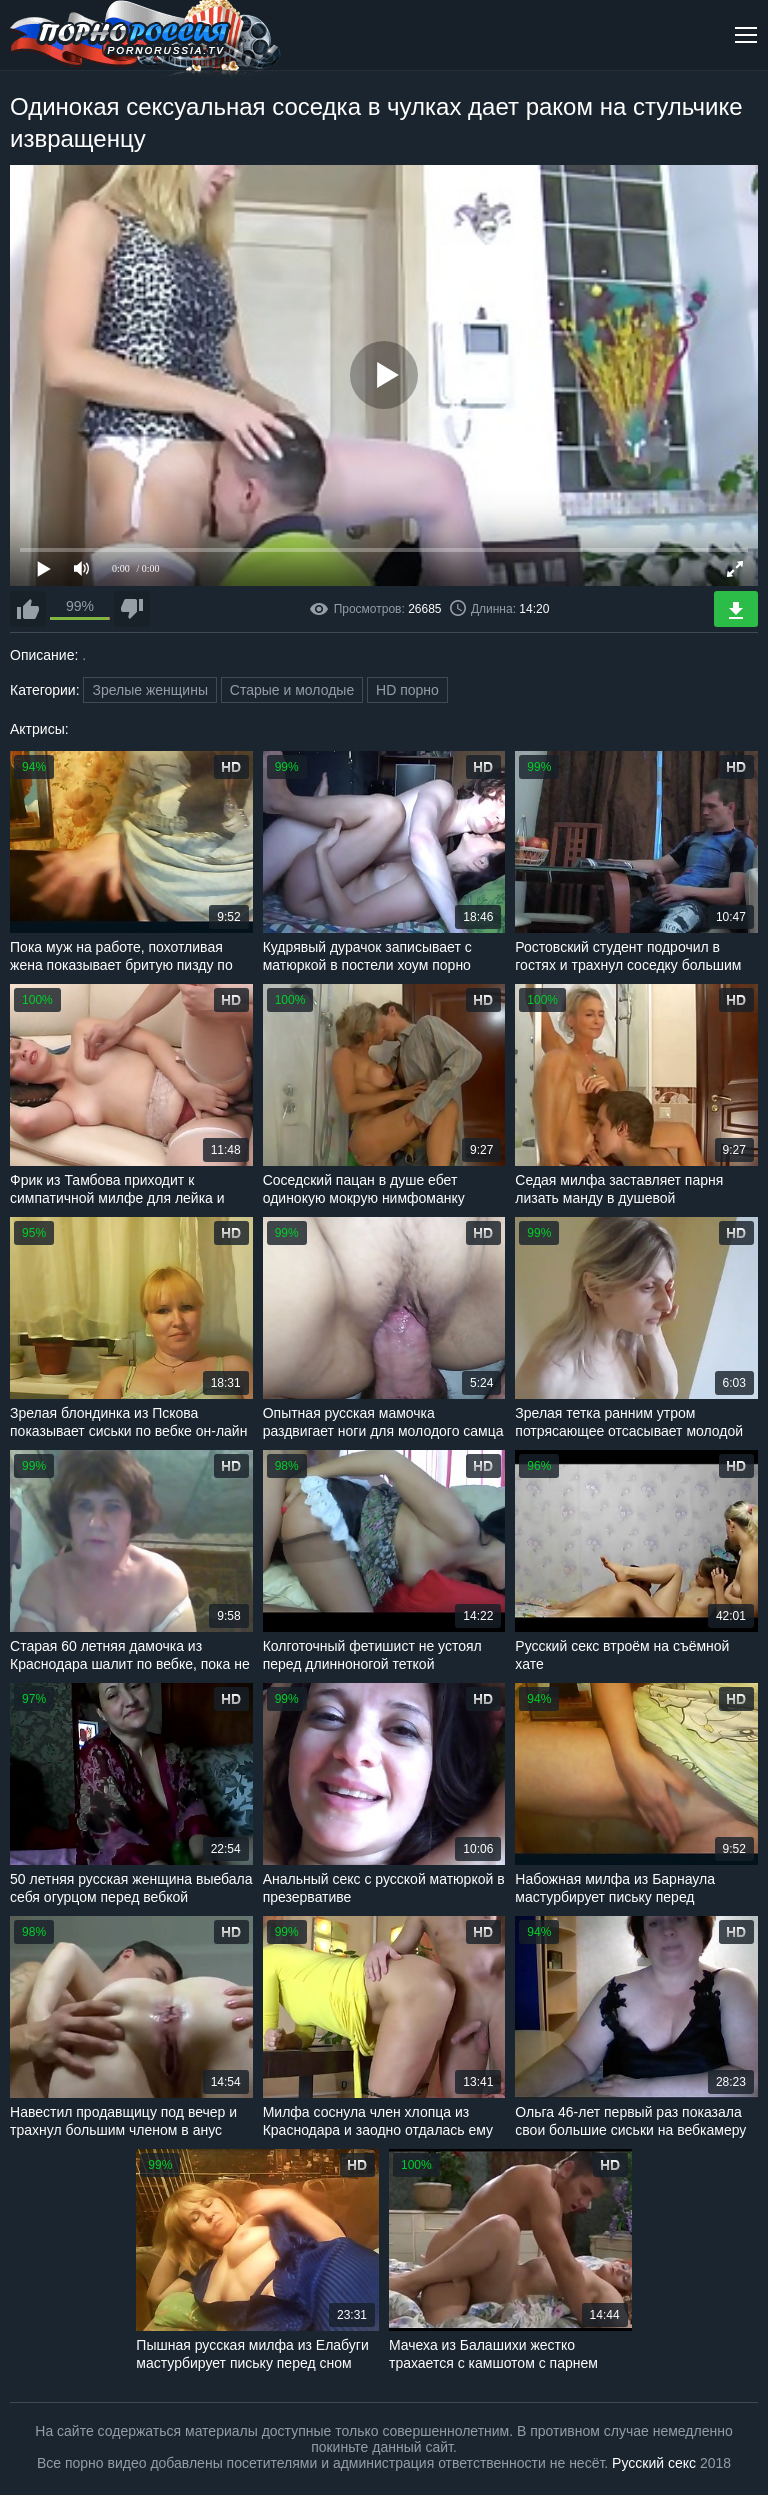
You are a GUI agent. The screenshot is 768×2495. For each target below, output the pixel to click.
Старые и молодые (292, 690)
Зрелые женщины (150, 690)
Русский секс (654, 2463)
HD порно (407, 690)
